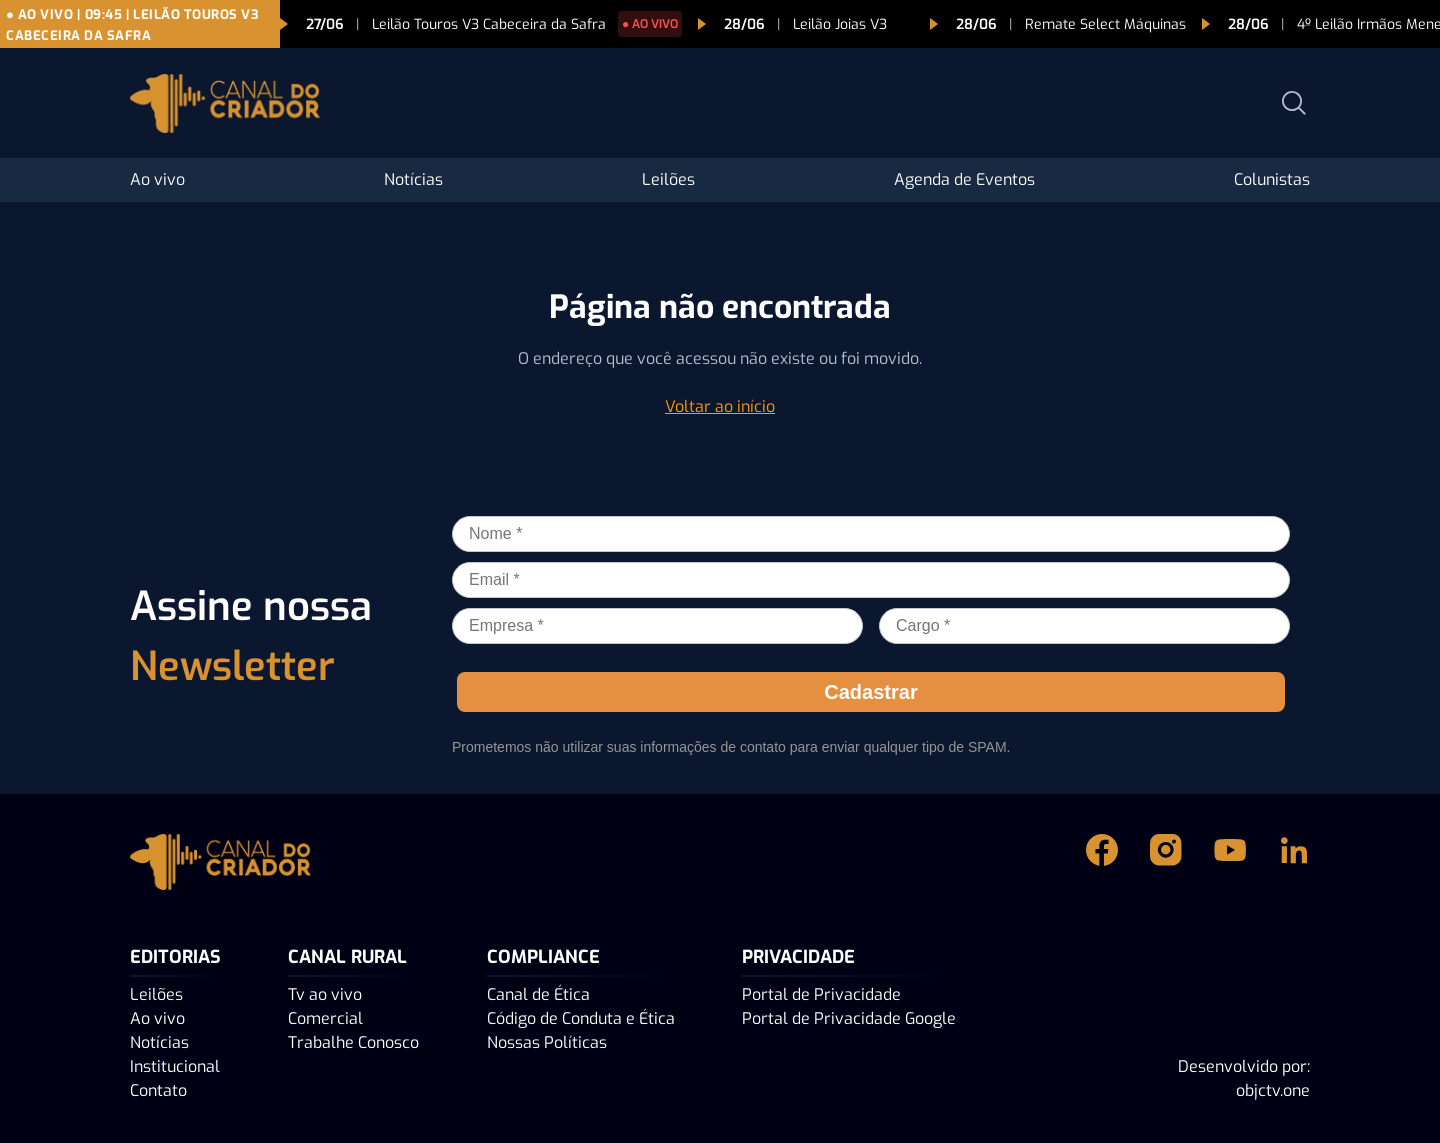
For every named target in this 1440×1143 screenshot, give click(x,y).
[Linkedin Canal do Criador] (1294, 862)
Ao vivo (157, 179)
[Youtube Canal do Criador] (1230, 862)
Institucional (175, 1066)
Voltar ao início (720, 406)
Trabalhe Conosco (353, 1042)
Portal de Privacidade (821, 994)
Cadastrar (870, 692)
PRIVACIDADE (798, 957)
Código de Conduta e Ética (581, 1018)
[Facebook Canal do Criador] (1102, 862)
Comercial (325, 1018)
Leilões (668, 179)
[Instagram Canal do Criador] (1166, 862)
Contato (158, 1090)
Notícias (413, 179)
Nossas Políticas (547, 1042)
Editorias (175, 957)
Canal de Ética (538, 994)
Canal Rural (347, 957)
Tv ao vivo (325, 994)
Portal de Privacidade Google (849, 1018)
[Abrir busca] (1294, 103)
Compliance (543, 957)
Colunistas (1272, 179)
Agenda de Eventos (964, 179)
